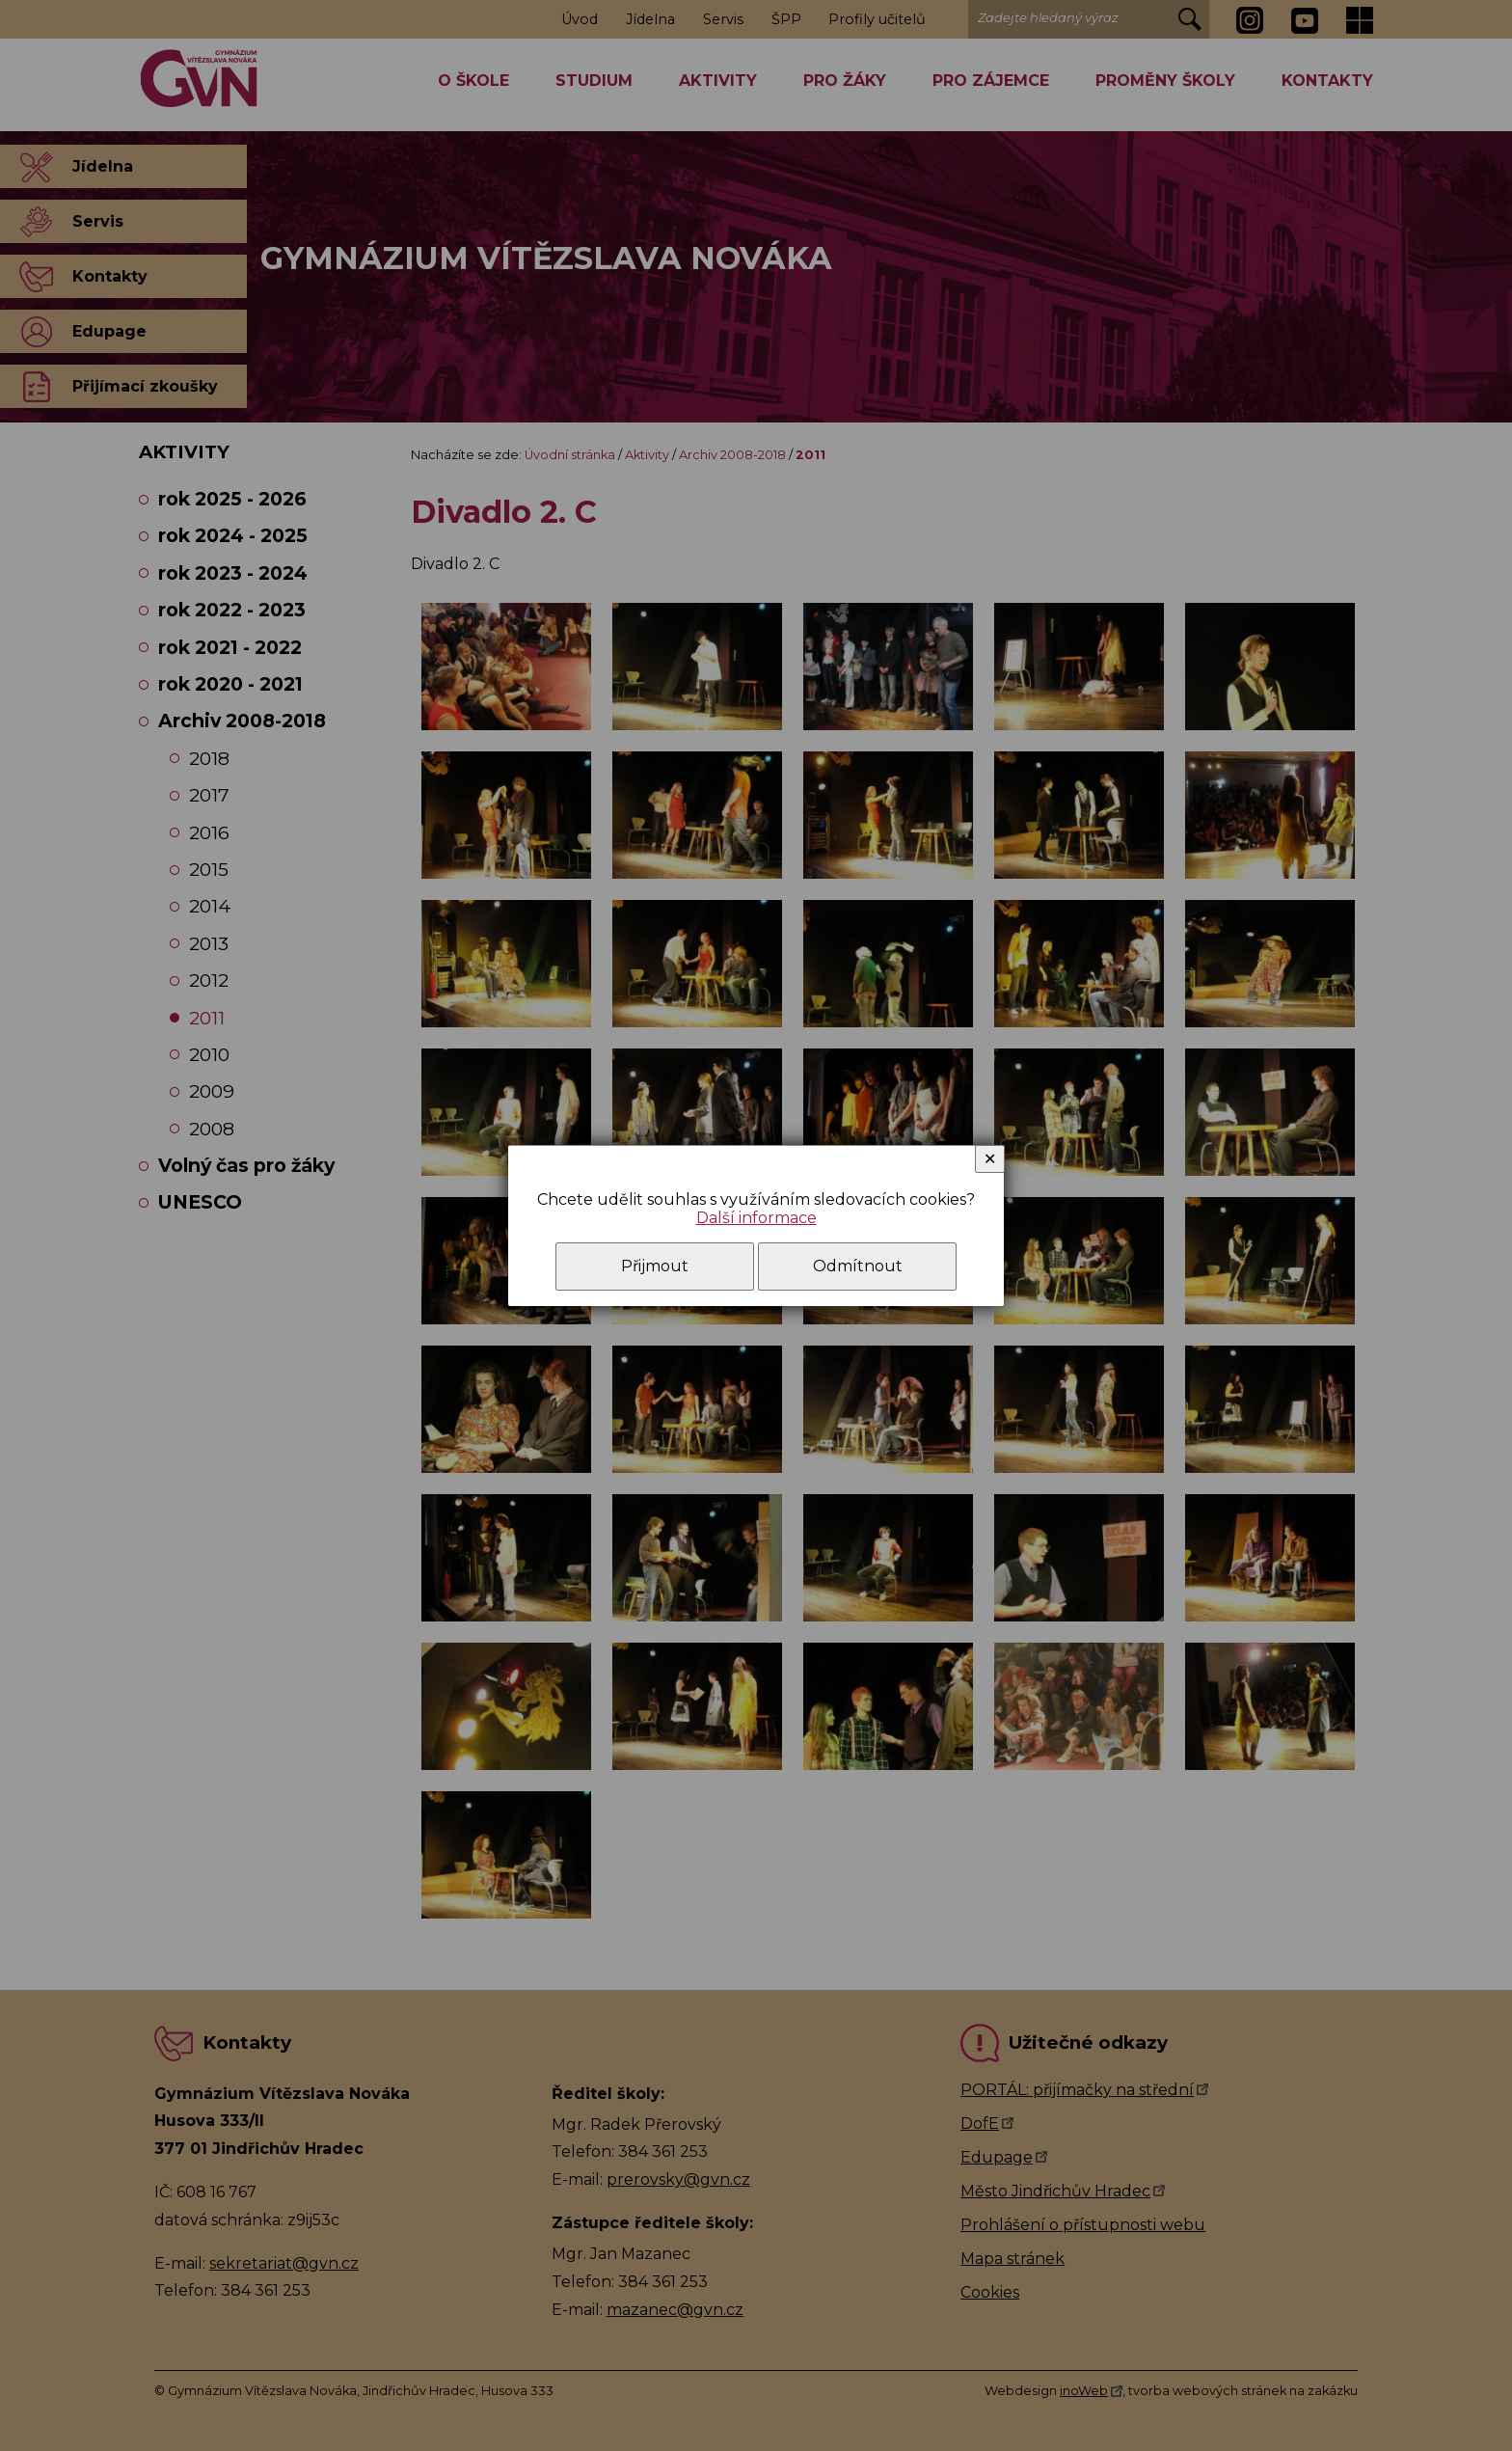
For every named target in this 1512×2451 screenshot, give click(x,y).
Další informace (756, 1218)
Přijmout (654, 1266)
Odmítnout (858, 1266)
